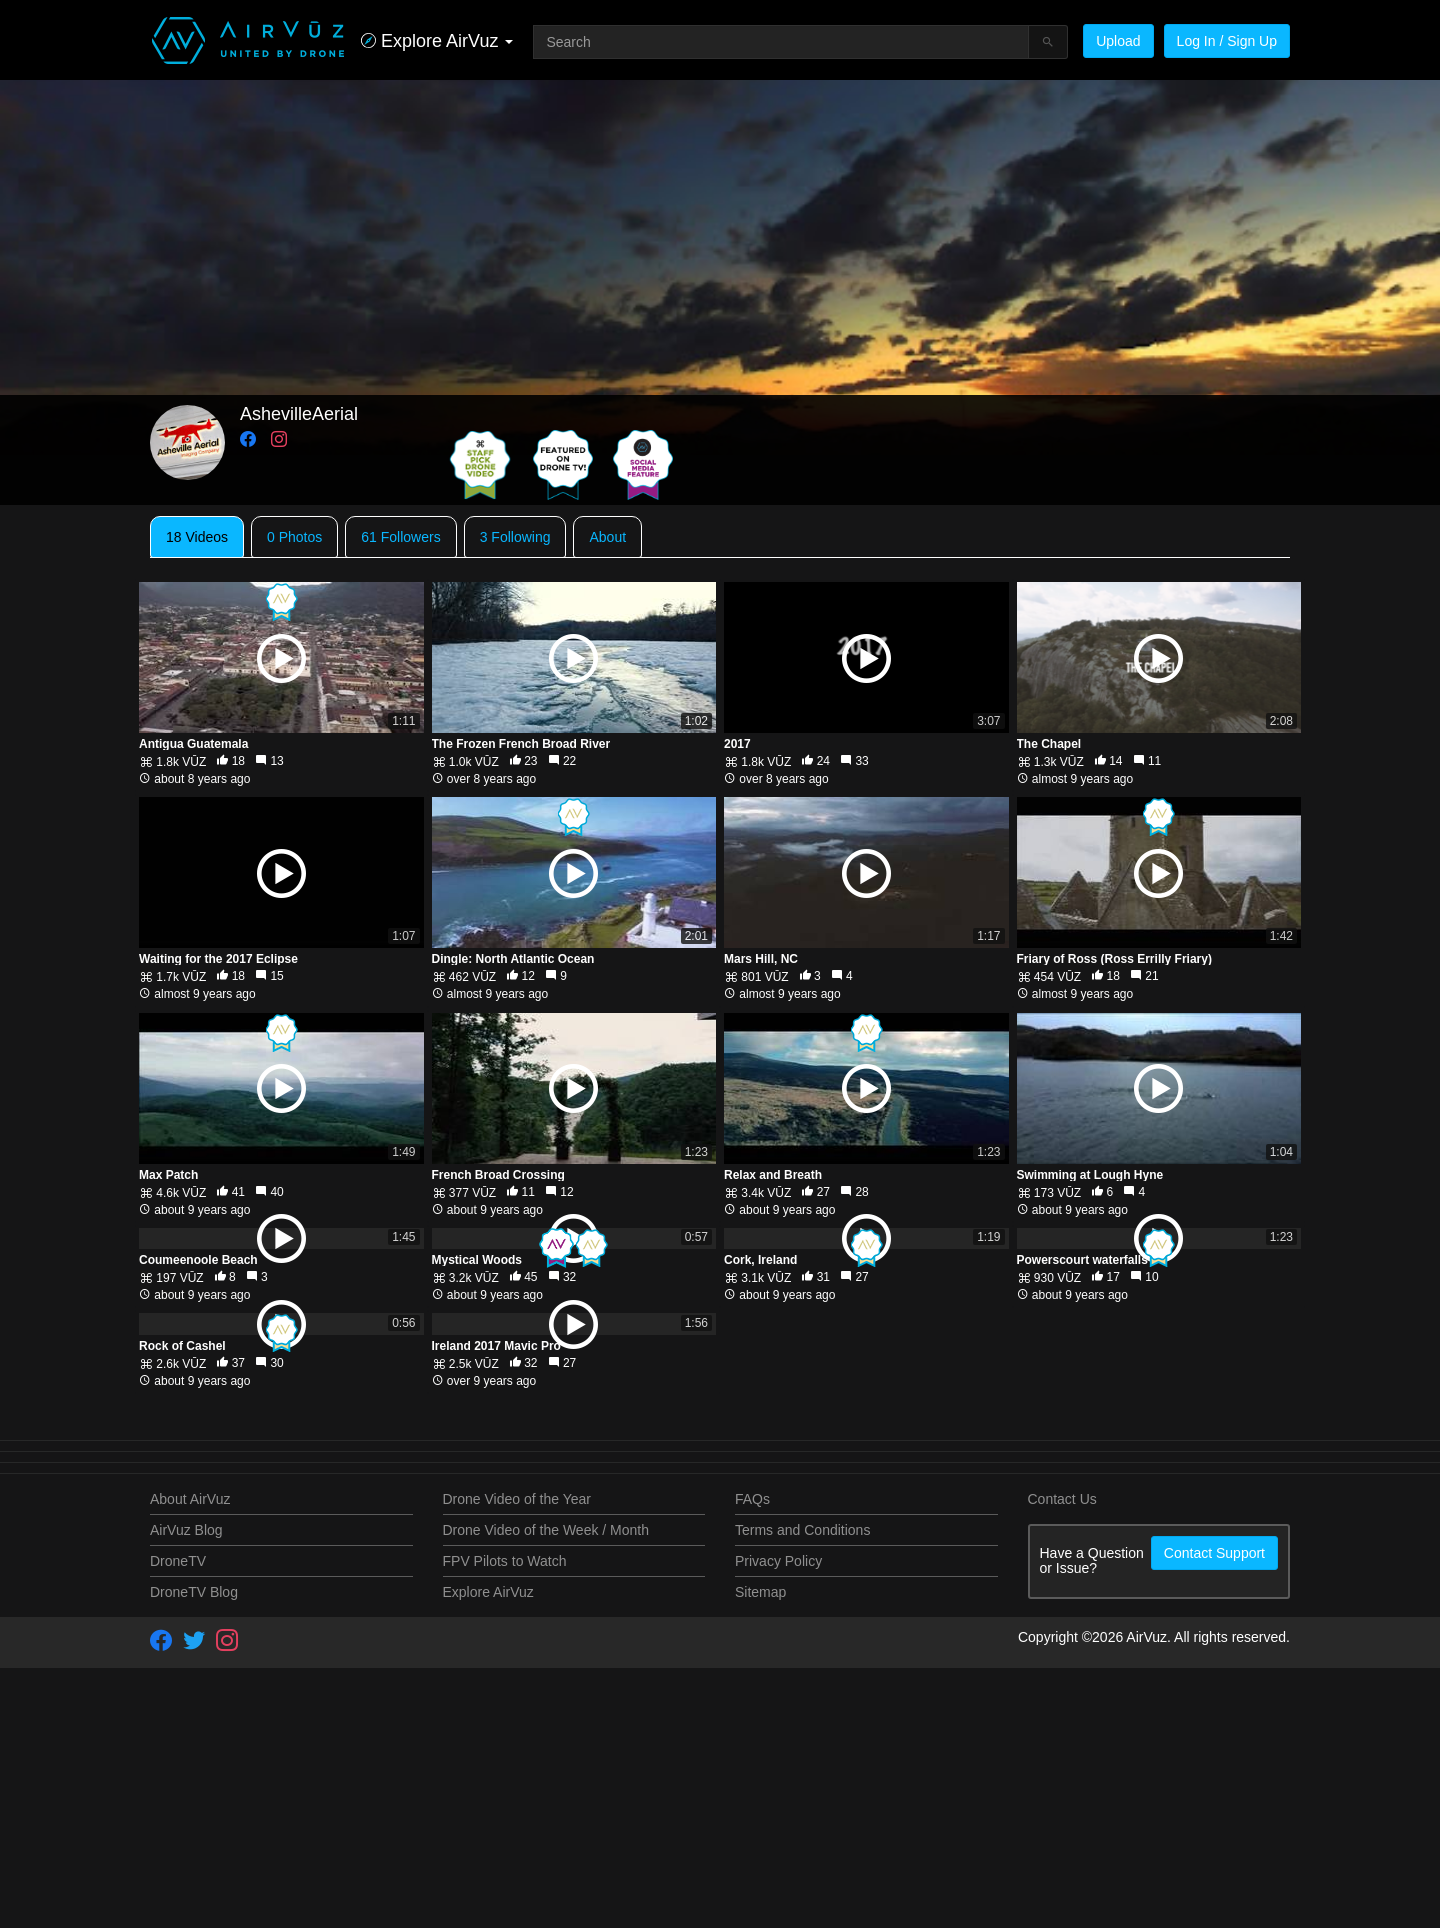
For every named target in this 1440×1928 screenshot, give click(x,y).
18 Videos (197, 537)
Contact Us (1062, 1758)
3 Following (515, 537)
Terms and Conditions (802, 1789)
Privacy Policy (778, 1820)
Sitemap (760, 1851)
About (607, 537)
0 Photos (294, 537)
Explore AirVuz (488, 1851)
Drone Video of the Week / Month (546, 1789)
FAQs (752, 1758)
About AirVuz (190, 1758)
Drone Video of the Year (517, 1758)
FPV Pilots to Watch (505, 1820)
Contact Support (1214, 1812)
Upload (1118, 41)
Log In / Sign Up (1227, 41)
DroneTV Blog (194, 1851)
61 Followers (400, 537)
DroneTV (178, 1820)
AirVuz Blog (186, 1789)
